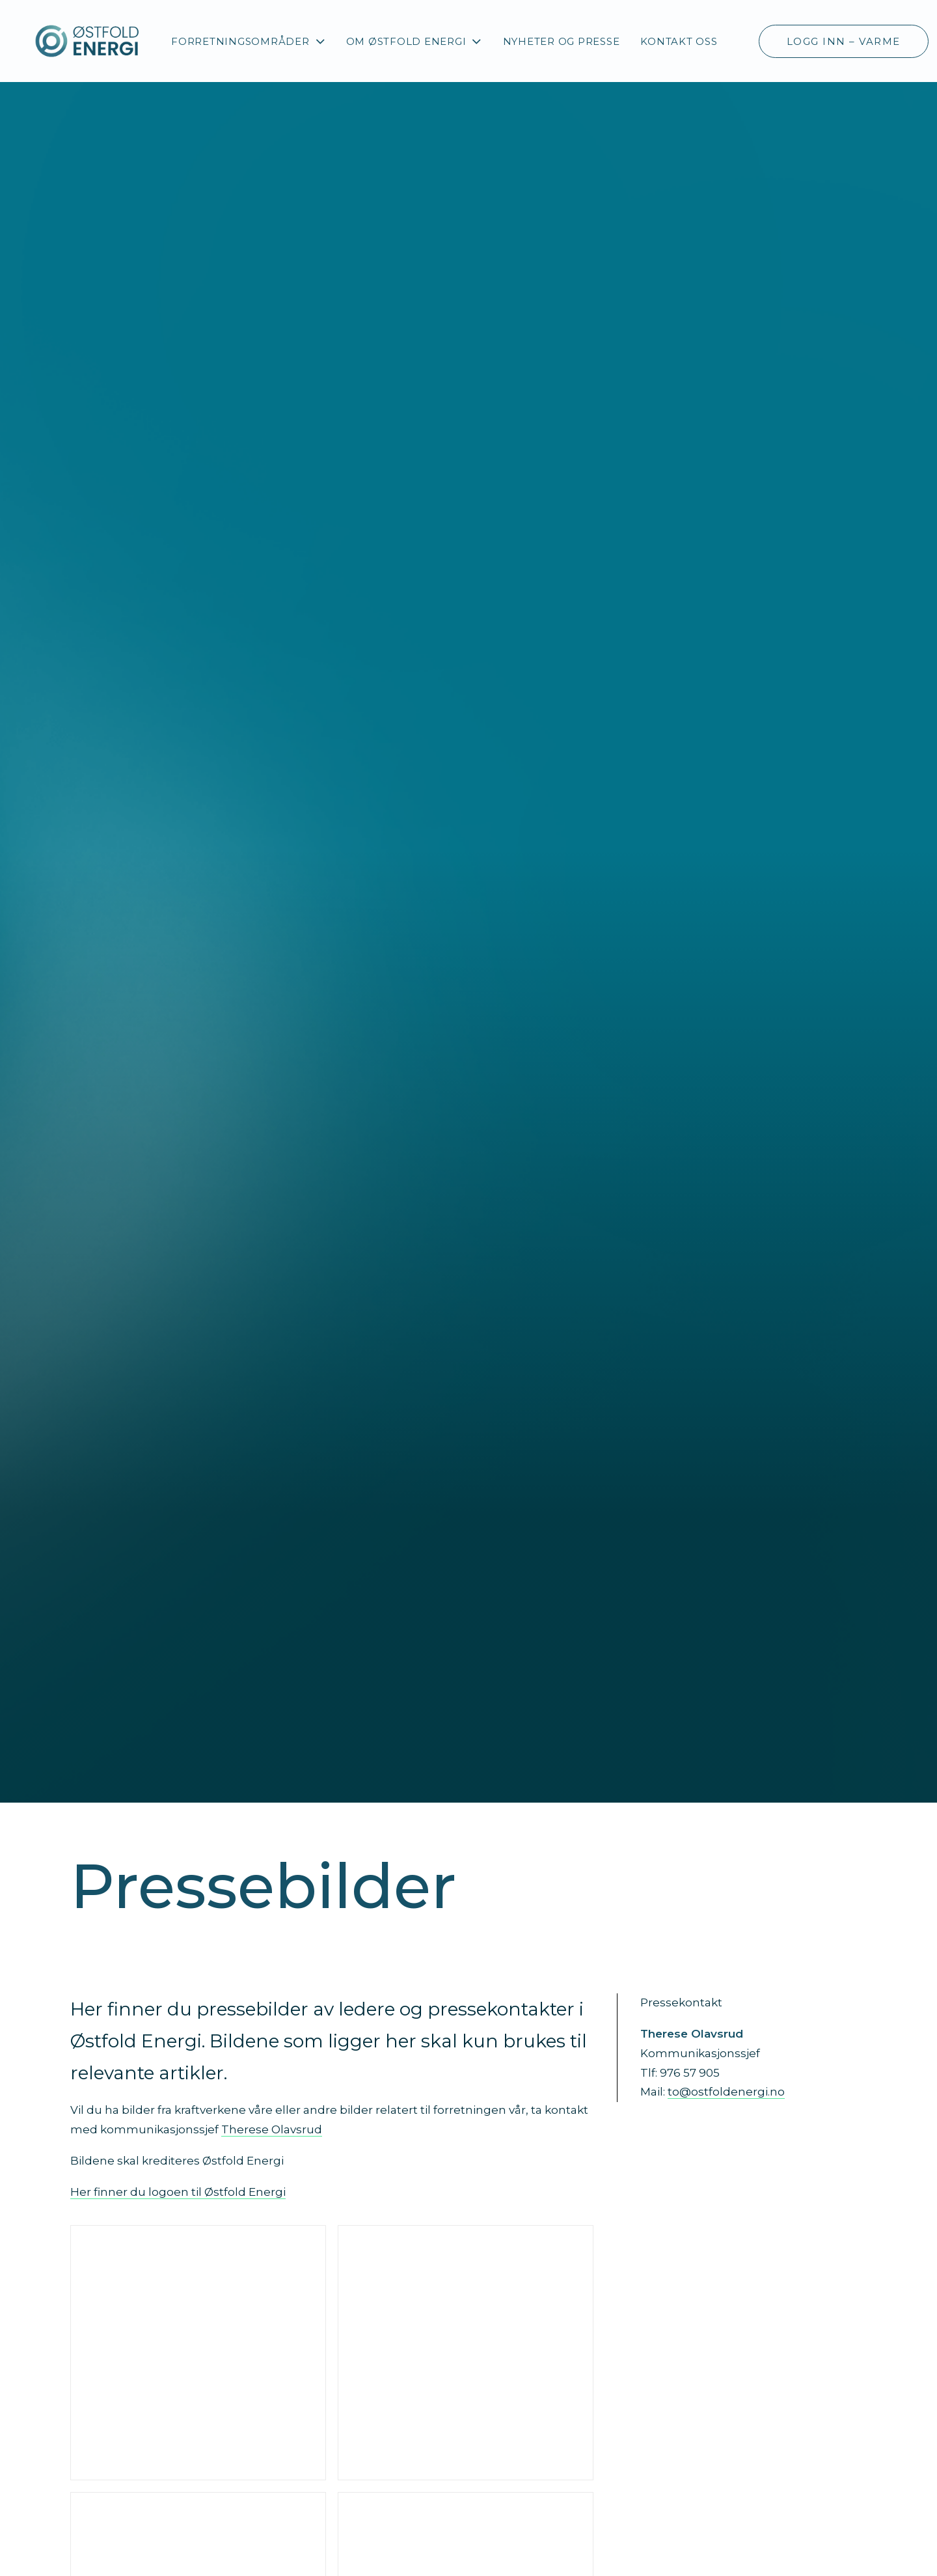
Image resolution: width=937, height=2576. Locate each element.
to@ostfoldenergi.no (726, 2091)
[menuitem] (248, 41)
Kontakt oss (678, 41)
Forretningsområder (248, 41)
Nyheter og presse (561, 41)
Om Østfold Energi (414, 41)
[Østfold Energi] (88, 41)
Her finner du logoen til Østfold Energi (178, 2191)
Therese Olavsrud (271, 2129)
